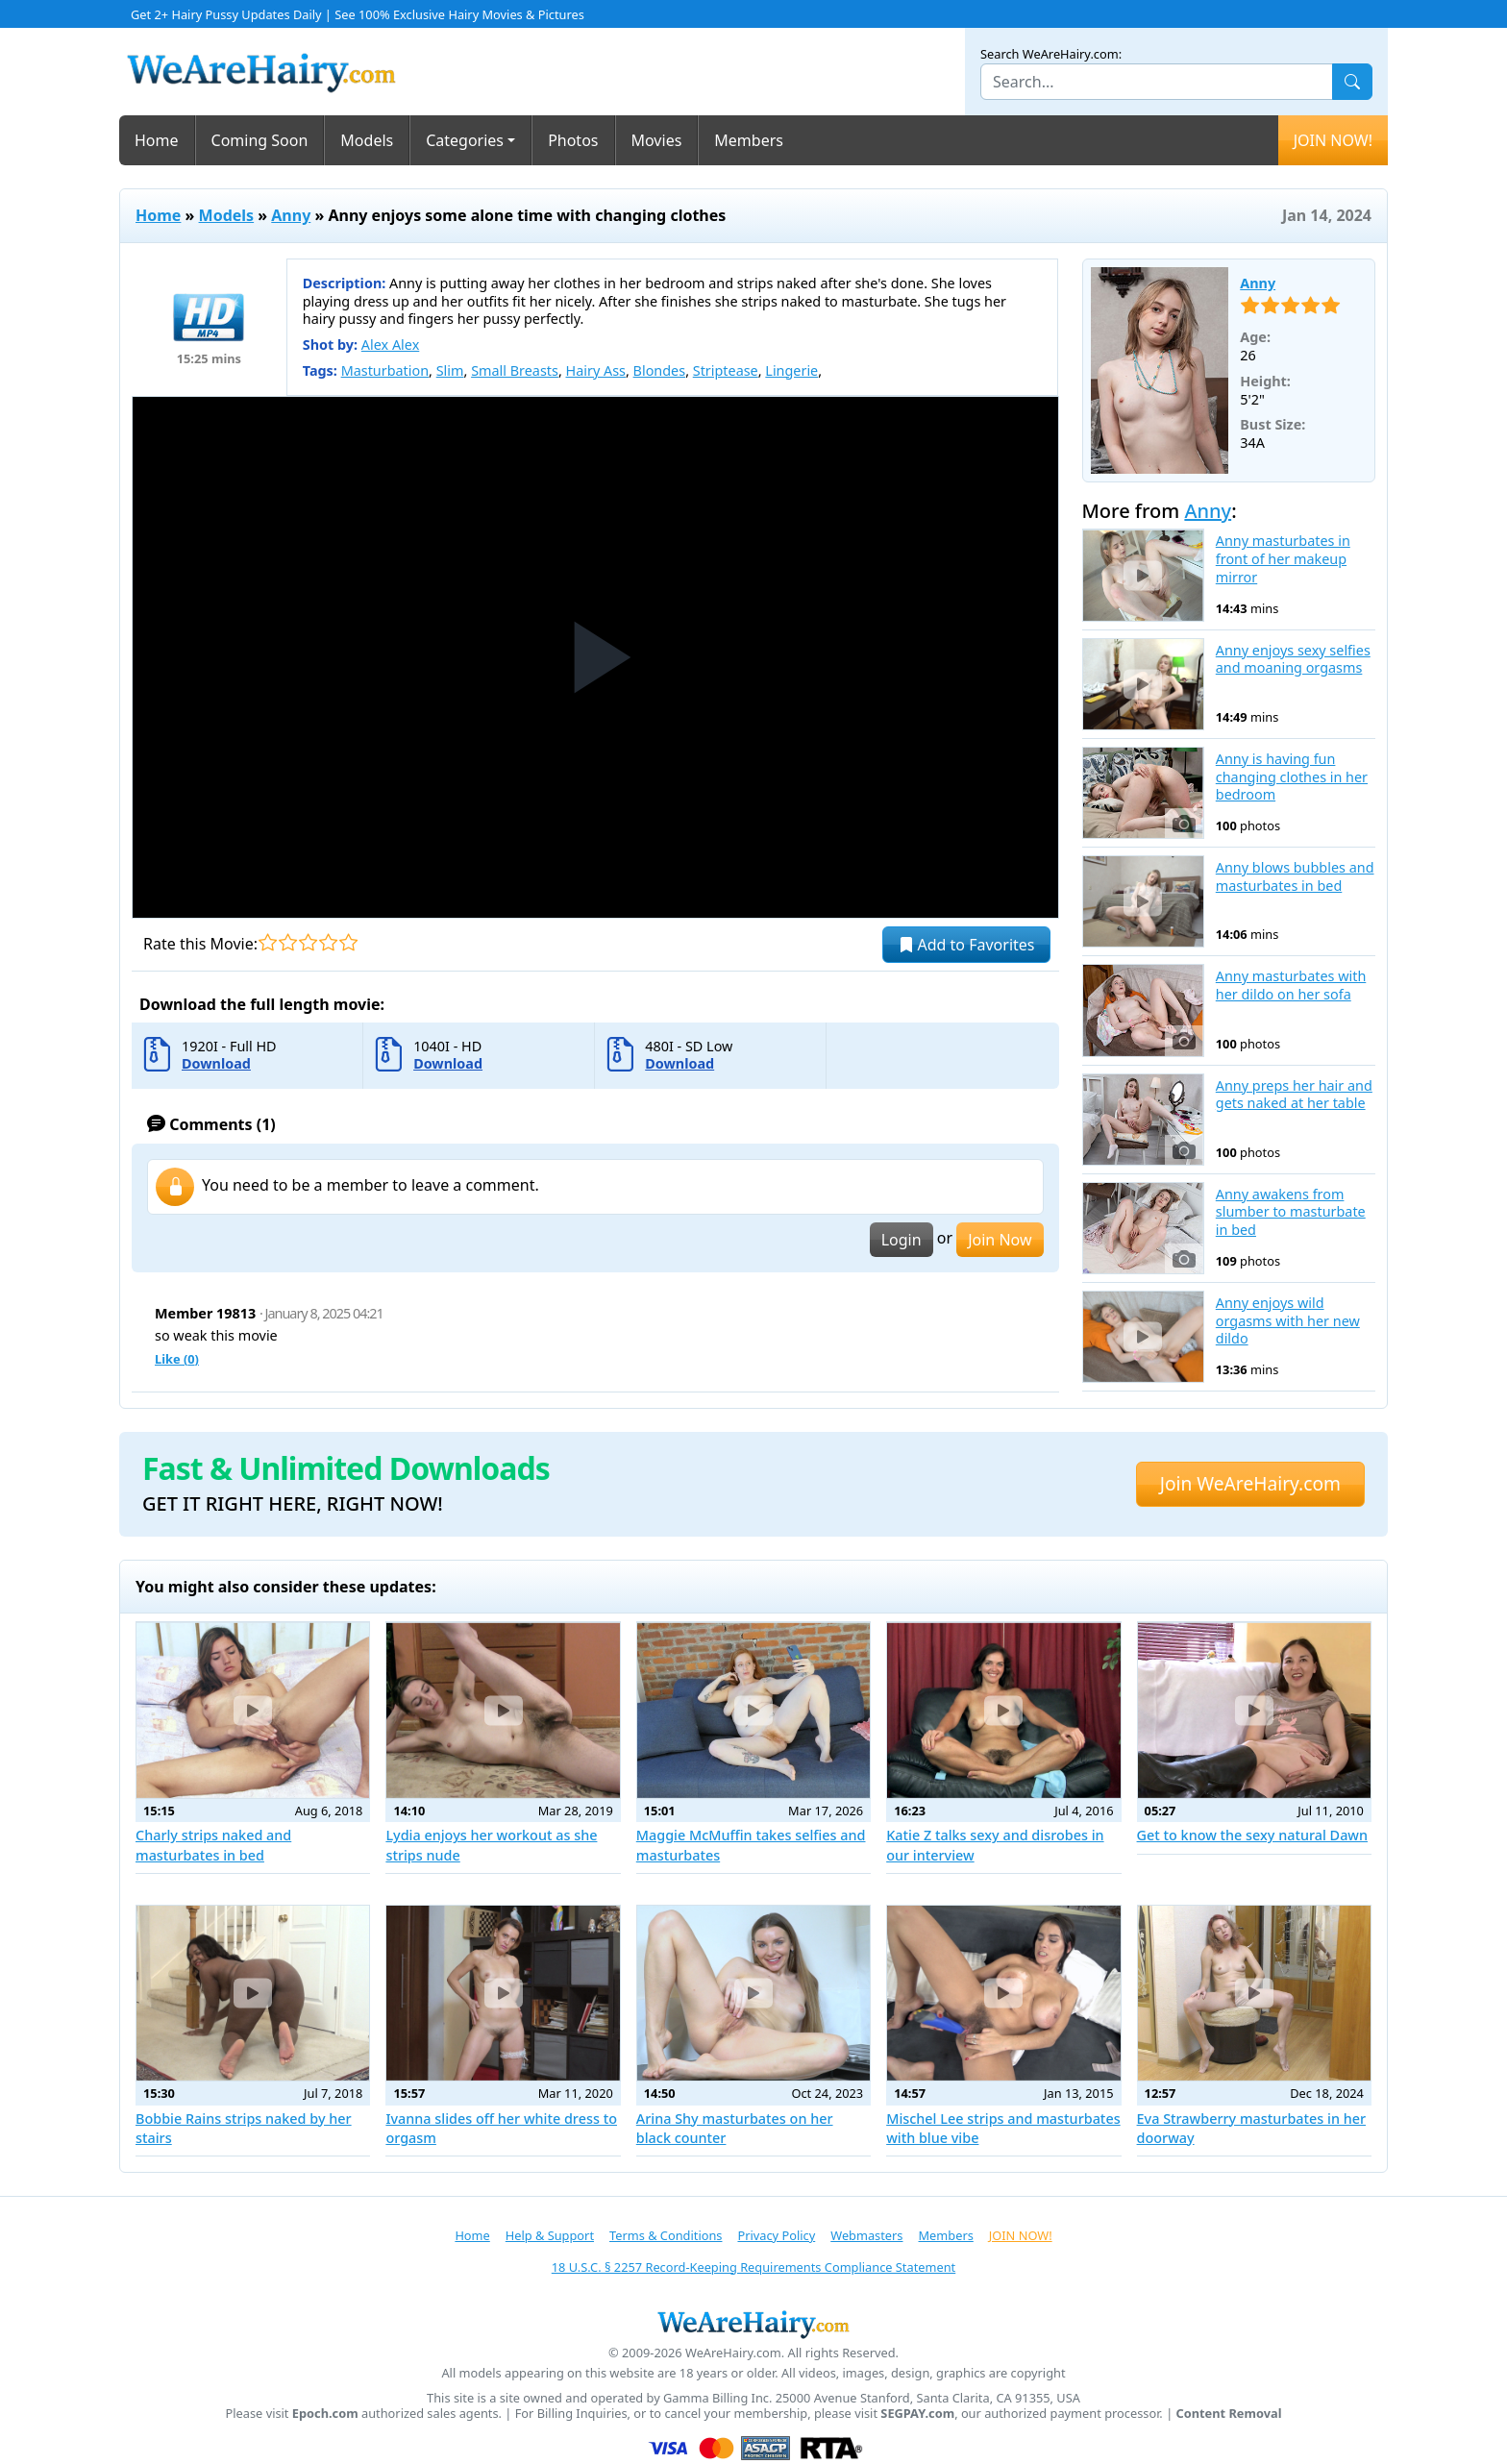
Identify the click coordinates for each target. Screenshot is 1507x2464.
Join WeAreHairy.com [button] (1250, 1483)
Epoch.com (325, 2413)
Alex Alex (390, 344)
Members (748, 140)
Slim (450, 370)
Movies (656, 140)
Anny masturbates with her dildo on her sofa (1291, 985)
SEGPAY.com (917, 2413)
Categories (465, 140)
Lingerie (791, 370)
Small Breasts (514, 370)
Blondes (659, 370)
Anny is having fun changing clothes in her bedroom (1292, 777)
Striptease (725, 370)
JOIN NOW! (1333, 140)
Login (901, 1239)
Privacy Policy (776, 2235)
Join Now (999, 1239)
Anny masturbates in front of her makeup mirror (1283, 558)
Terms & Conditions (665, 2235)
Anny (290, 215)
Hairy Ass (596, 370)
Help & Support (550, 2235)
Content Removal (1229, 2413)
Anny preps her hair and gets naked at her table (1294, 1095)
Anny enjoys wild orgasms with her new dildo (1288, 1320)
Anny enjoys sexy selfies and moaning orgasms (1293, 660)
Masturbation (385, 370)
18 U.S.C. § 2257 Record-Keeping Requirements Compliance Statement (753, 2267)
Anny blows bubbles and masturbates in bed (1295, 877)
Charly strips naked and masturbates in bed (213, 1844)
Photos (573, 140)
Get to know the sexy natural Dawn (1252, 1835)
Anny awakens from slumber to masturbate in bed (1291, 1212)
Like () (177, 1359)
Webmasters (866, 2235)
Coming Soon (260, 140)
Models (366, 140)
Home (157, 140)
